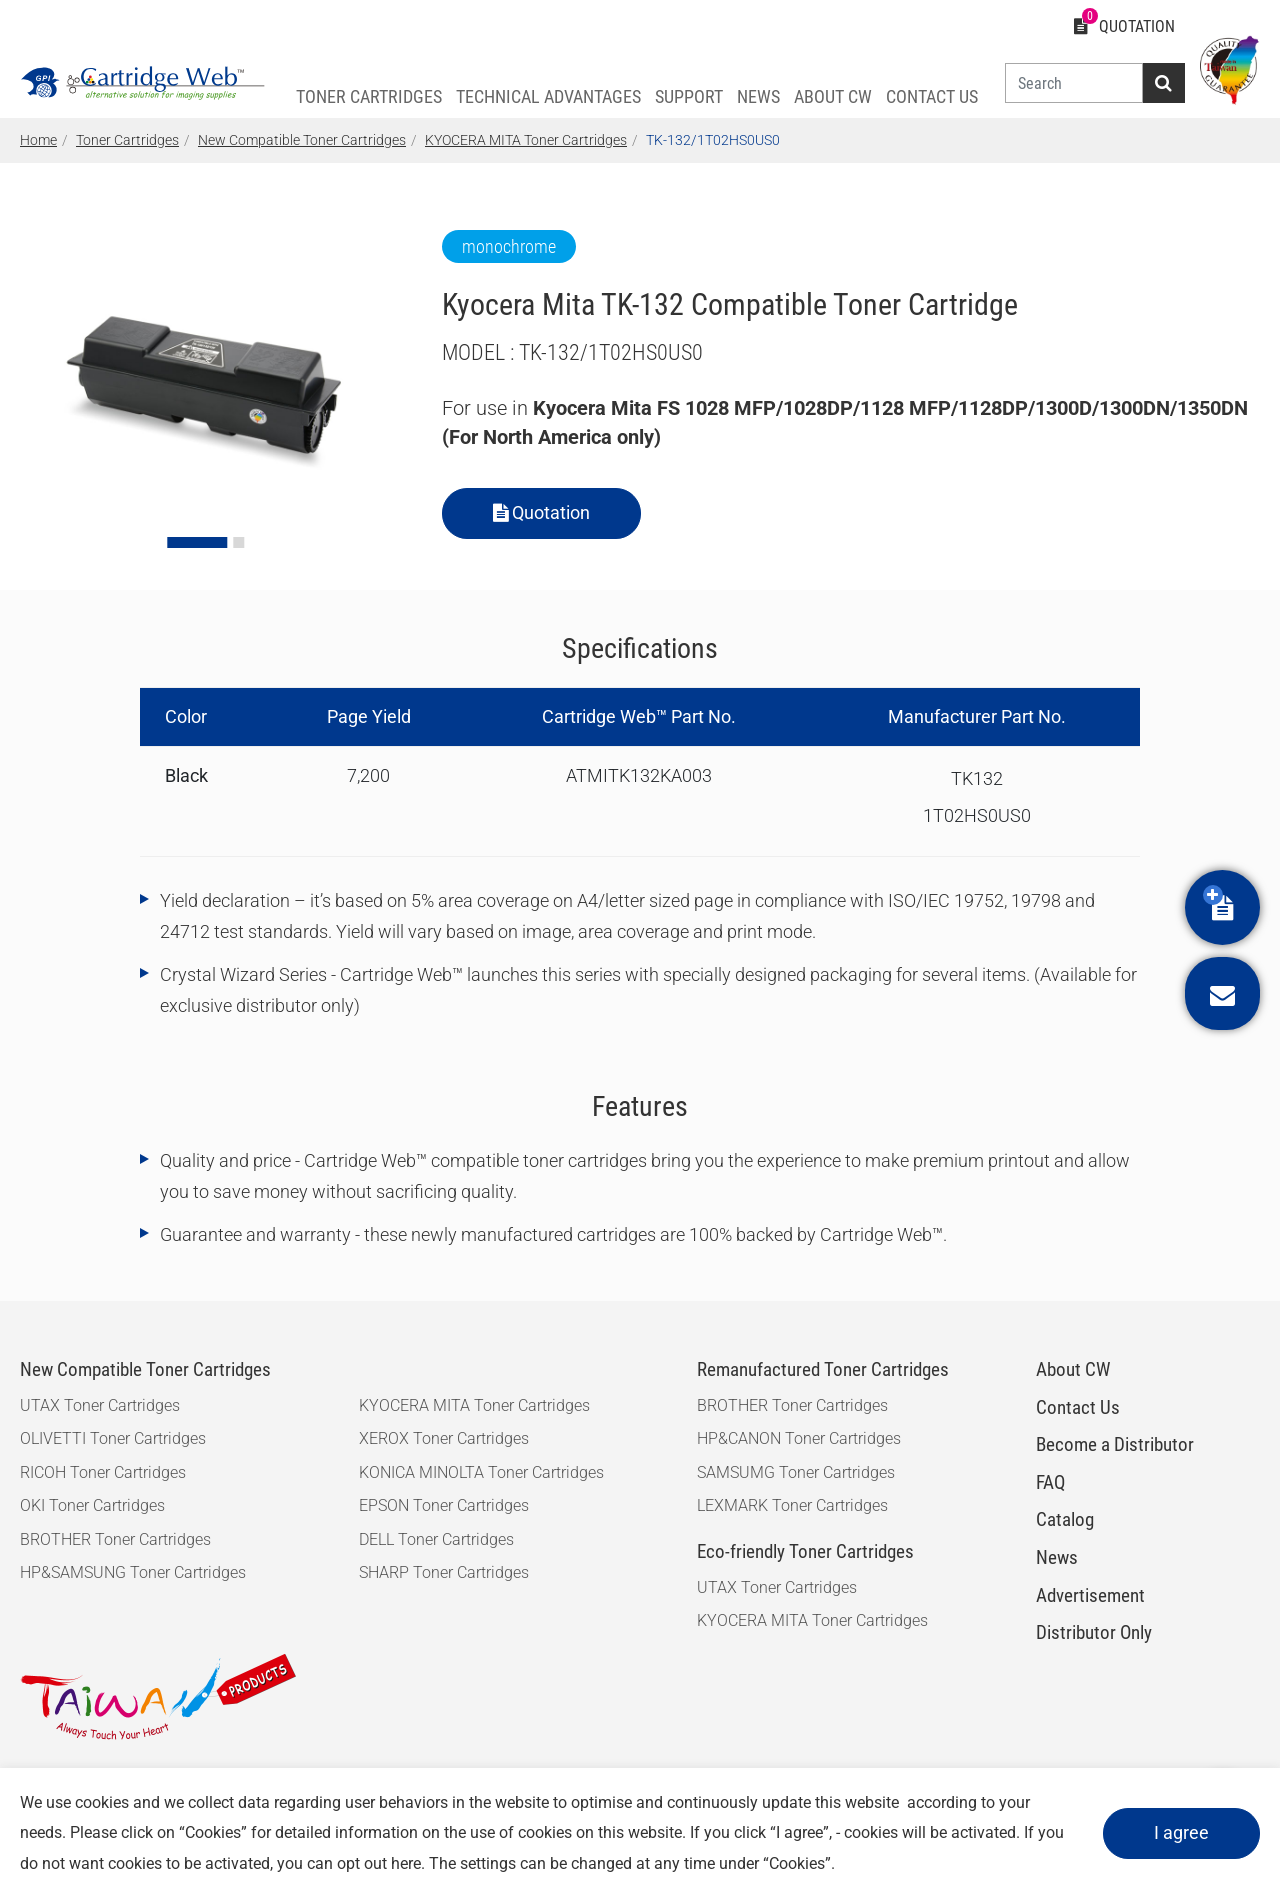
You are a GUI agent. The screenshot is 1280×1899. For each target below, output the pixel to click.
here (406, 1863)
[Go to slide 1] (197, 542)
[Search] (1074, 83)
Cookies (213, 1832)
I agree (1181, 1832)
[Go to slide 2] (238, 542)
